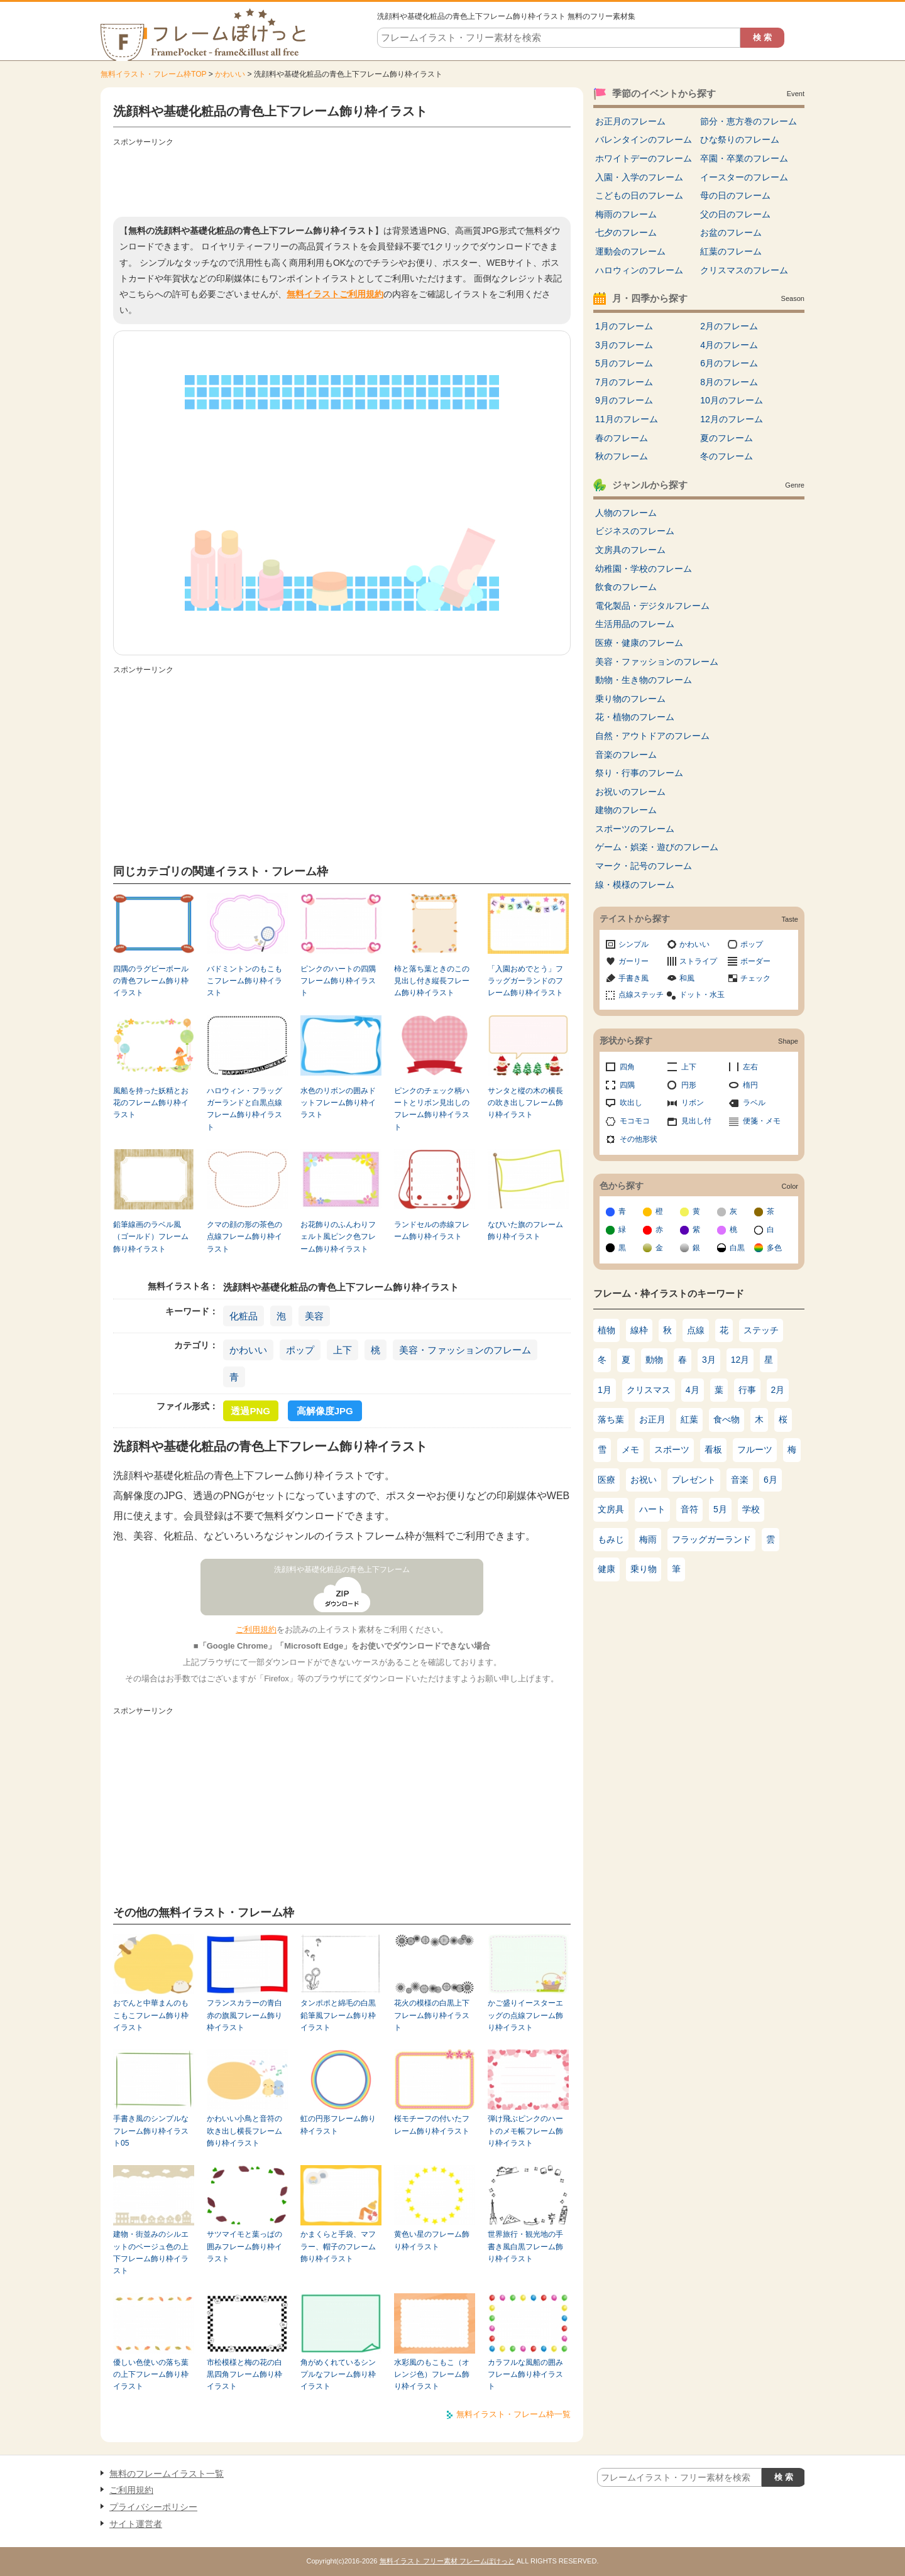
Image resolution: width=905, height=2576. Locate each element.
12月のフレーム (731, 419)
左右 (750, 1066)
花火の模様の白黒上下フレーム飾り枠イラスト (431, 2015)
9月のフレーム (624, 400)
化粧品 (243, 1316)
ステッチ (761, 1330)
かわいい (230, 74)
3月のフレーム (624, 345)
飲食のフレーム (626, 587)
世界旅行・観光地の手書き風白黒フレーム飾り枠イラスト (525, 2246)
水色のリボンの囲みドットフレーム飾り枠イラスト (338, 1103)
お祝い (643, 1480)
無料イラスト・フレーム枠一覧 (513, 2414)
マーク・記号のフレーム (643, 866)
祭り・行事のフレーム (639, 773)
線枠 (639, 1330)
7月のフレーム (624, 382)
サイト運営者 (135, 2524)
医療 (606, 1480)
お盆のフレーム (731, 232)
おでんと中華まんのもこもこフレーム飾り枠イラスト (151, 2015)
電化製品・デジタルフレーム (652, 606)
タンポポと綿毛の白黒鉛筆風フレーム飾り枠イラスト (338, 2015)
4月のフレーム (729, 345)
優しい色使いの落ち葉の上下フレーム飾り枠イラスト (151, 2374)
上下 (342, 1350)
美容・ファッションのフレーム (465, 1350)
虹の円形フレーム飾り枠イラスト (338, 2124)
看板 (713, 1449)
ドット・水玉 (702, 994)
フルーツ (754, 1449)
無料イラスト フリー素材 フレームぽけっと (447, 2561)
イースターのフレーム (744, 177)
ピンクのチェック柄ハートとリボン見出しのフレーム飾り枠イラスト (431, 1109)
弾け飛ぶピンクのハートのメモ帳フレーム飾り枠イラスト (525, 2131)
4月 (692, 1390)
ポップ (300, 1350)
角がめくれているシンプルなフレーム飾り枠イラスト (338, 2374)
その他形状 (638, 1139)
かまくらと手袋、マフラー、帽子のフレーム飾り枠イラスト (338, 2246)
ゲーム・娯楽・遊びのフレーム (656, 847)
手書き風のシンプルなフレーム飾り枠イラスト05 (151, 2131)
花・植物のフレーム (634, 717)
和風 (686, 978)
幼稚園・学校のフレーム (643, 569)
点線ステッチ (641, 994)
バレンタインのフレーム (643, 139)
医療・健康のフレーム (639, 643)
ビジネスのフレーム (634, 531)
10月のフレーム (731, 400)
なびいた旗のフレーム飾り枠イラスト (525, 1230)
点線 (696, 1330)
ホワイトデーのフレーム (643, 158)
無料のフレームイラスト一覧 (166, 2474)
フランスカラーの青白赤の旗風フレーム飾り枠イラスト (244, 2015)
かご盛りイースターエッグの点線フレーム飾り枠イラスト (525, 2015)
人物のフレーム (626, 513)
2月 (778, 1390)
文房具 (611, 1509)
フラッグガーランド (711, 1539)
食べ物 (726, 1419)
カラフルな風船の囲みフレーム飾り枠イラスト (525, 2374)
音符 (689, 1509)
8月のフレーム (729, 382)
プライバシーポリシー (153, 2507)
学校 (751, 1509)
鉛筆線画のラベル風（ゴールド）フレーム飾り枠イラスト (151, 1236)
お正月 (652, 1419)
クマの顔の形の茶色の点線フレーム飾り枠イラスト (244, 1236)
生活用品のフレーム (634, 624)
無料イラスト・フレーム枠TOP (153, 74)
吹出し (631, 1102)
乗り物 (643, 1569)
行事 (747, 1390)
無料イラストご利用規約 (335, 294)
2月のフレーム (729, 326)
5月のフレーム (624, 363)
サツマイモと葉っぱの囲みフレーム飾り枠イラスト (244, 2246)
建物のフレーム (626, 810)
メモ (630, 1449)
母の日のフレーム (735, 195)
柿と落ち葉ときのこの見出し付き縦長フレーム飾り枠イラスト (431, 981)
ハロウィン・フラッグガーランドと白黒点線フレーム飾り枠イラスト (244, 1109)
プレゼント (694, 1480)
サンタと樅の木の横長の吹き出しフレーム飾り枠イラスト (525, 1103)
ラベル (754, 1102)
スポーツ (671, 1449)
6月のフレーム (729, 363)
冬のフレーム (726, 456)
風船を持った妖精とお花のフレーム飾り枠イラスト (151, 1103)
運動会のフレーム (630, 251)
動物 (654, 1360)
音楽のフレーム (626, 755)
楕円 (750, 1085)
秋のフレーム (621, 456)
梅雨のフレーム (626, 214)
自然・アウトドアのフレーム (652, 736)
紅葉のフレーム (731, 251)
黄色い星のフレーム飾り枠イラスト (431, 2240)
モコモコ (635, 1120)
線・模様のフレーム (634, 885)
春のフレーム (621, 438)
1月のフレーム (624, 326)
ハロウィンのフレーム (639, 270)
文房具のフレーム (630, 550)
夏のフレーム (726, 438)
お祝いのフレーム (630, 792)
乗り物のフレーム (630, 699)
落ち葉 (611, 1419)
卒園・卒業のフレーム (744, 158)
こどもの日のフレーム (639, 195)
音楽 (740, 1480)
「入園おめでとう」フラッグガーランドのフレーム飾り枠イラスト (525, 981)
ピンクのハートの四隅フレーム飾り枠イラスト (338, 981)
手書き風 (633, 978)
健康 (606, 1569)
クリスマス (649, 1390)
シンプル (633, 944)
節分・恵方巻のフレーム (748, 121)
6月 (770, 1480)
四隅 (627, 1085)
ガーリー (633, 961)
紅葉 (689, 1419)
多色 (774, 1247)
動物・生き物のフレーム (643, 680)
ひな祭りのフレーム (739, 139)
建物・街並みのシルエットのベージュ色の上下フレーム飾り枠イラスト (151, 2252)
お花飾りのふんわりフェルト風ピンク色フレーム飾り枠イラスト (338, 1236)
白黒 (737, 1247)
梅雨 (648, 1539)
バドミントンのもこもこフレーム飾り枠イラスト (244, 981)
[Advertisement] (342, 179)
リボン (692, 1102)
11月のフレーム (626, 419)
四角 (627, 1066)
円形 (688, 1085)
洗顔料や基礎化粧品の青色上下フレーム (342, 1569)
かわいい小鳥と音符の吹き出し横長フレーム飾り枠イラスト (244, 2131)
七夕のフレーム (626, 232)
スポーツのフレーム (634, 829)
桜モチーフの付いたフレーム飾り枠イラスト (431, 2124)
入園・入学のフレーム (639, 177)
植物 (606, 1330)
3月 (709, 1360)
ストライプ (698, 961)
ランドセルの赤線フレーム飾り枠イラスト (431, 1230)
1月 (605, 1390)
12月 (740, 1360)
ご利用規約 (256, 1629)
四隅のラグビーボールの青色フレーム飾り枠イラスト (151, 981)
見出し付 (696, 1120)
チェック (755, 978)
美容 (314, 1316)
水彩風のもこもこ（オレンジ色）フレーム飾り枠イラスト (431, 2374)
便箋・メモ (762, 1120)
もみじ (611, 1539)
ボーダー (755, 961)
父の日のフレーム (735, 214)
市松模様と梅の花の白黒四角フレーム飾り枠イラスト (244, 2374)
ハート (652, 1509)
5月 (720, 1509)
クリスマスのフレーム (744, 270)
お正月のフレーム (630, 121)
